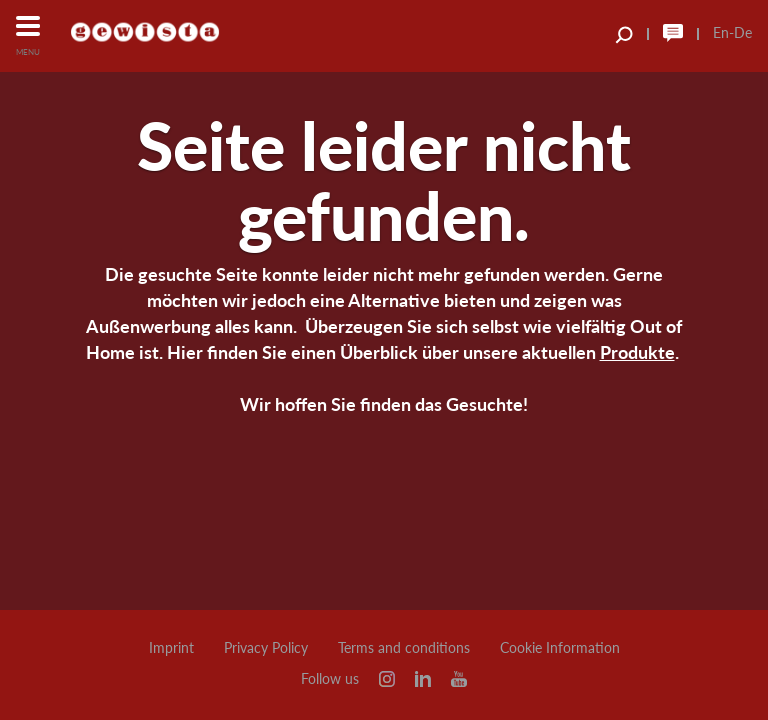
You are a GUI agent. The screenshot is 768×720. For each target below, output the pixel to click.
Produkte (637, 352)
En (721, 32)
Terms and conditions (404, 648)
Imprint (171, 648)
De (743, 32)
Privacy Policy (266, 648)
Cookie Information (560, 648)
